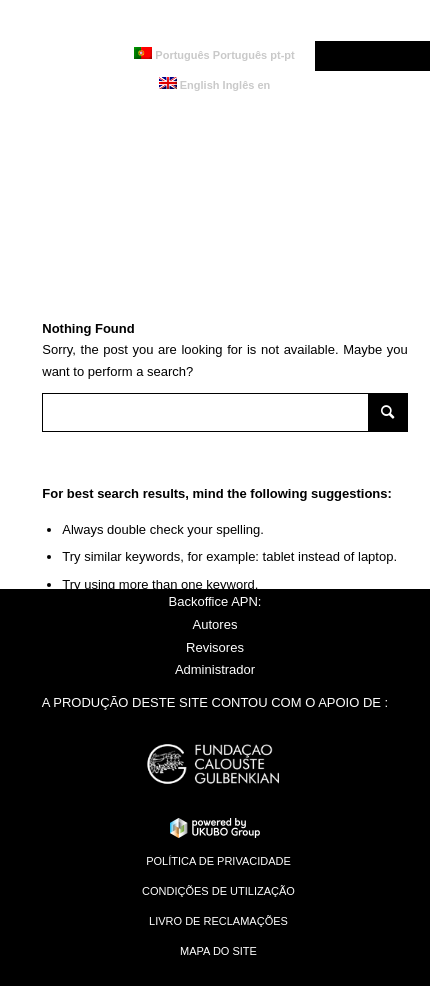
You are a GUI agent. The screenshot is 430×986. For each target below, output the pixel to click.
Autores (215, 624)
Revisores (215, 647)
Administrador (215, 669)
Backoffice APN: (215, 601)
